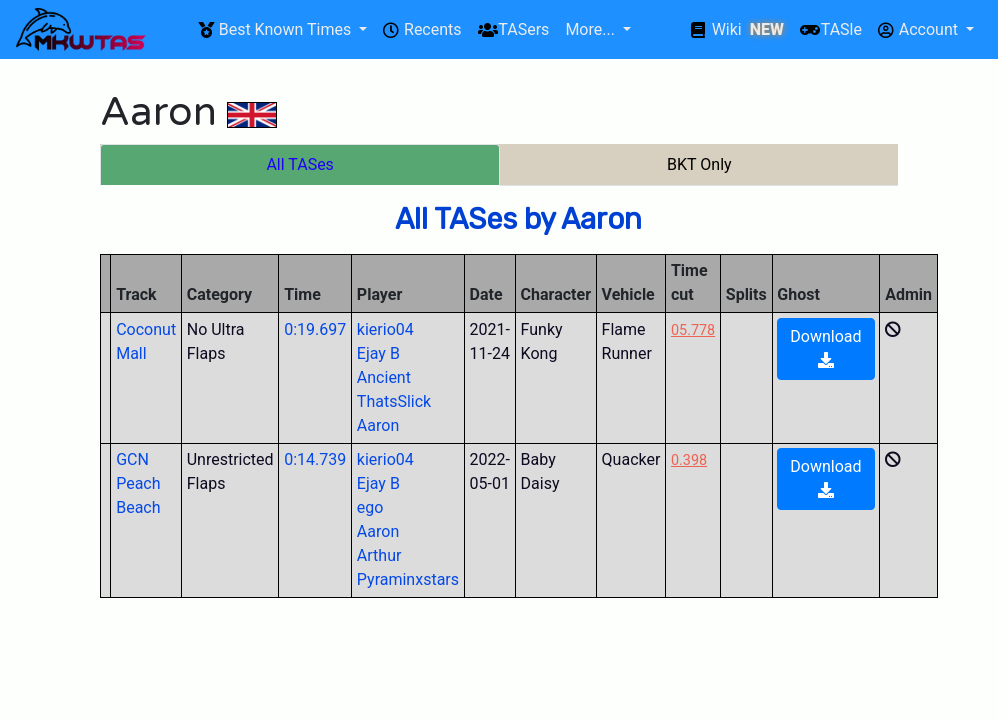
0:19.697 (315, 329)
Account (920, 29)
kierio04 (385, 329)
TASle (831, 29)
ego (370, 507)
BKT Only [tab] (699, 164)
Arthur (379, 555)
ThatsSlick (394, 401)
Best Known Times (276, 29)
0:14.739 (315, 459)
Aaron (378, 425)
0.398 (689, 460)
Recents (422, 29)
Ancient (384, 377)
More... (591, 29)
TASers (514, 29)
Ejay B (378, 353)
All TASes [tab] (299, 164)
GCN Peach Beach (138, 483)
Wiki (737, 29)
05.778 (693, 330)
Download (825, 347)
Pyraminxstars (408, 579)
